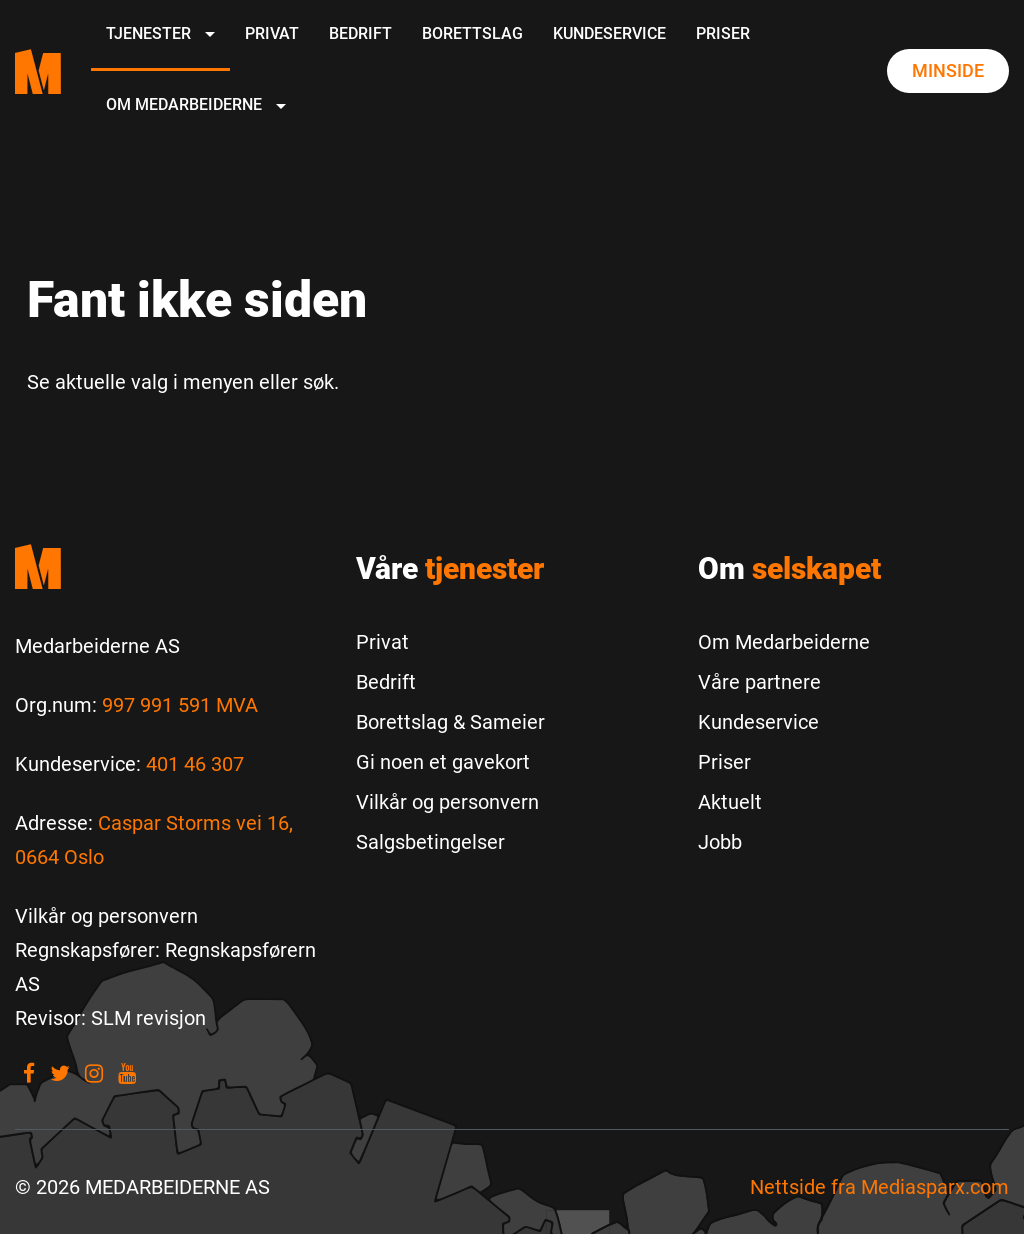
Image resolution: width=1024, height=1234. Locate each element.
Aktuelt (730, 802)
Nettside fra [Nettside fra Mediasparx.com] (879, 1187)
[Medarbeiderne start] (170, 566)
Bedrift (360, 33)
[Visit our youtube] (127, 1073)
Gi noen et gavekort (443, 762)
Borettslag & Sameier (450, 722)
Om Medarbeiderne (196, 104)
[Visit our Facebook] (29, 1073)
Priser (723, 33)
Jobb (720, 842)
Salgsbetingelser (430, 842)
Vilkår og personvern (447, 802)
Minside (948, 70)
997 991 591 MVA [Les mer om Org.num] (180, 705)
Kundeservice (609, 33)
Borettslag (472, 33)
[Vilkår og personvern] (106, 916)
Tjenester (160, 33)
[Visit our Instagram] (94, 1073)
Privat (272, 33)
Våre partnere (759, 682)
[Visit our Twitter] (60, 1073)
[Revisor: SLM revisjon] (110, 1018)
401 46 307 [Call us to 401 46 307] (195, 764)
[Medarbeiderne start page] (38, 71)
